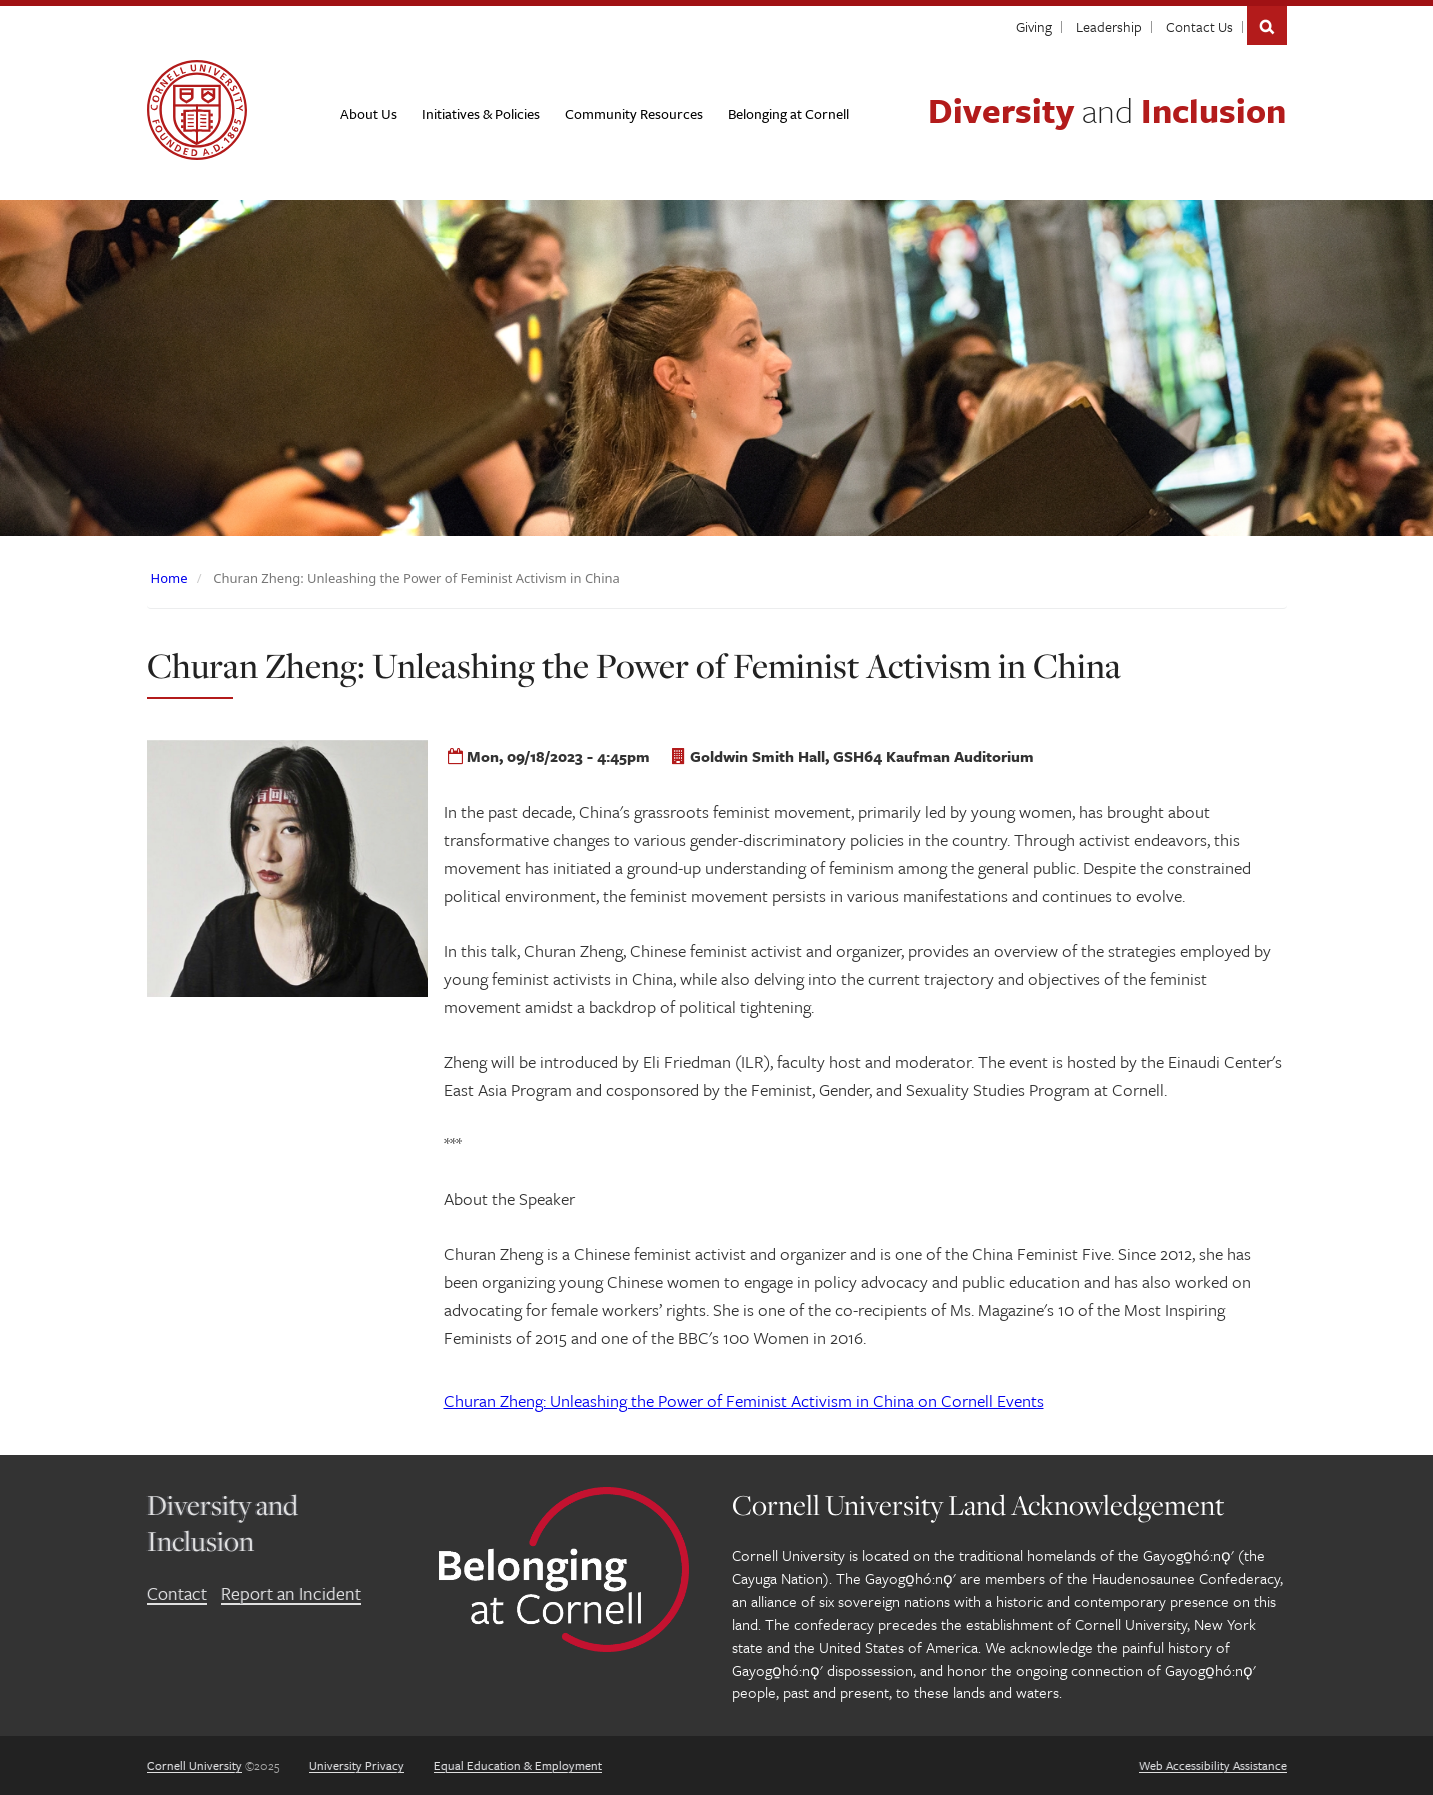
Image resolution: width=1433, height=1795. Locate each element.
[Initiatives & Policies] (481, 114)
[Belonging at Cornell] (788, 114)
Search (1267, 25)
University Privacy (356, 1765)
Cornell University (194, 1765)
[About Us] (368, 114)
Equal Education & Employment (518, 1765)
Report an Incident (291, 1593)
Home (169, 578)
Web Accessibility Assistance (1213, 1765)
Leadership (1109, 26)
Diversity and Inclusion (222, 1522)
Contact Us (1199, 26)
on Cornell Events (744, 1400)
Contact (177, 1593)
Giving (1034, 26)
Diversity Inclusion (1107, 110)
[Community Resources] (634, 114)
